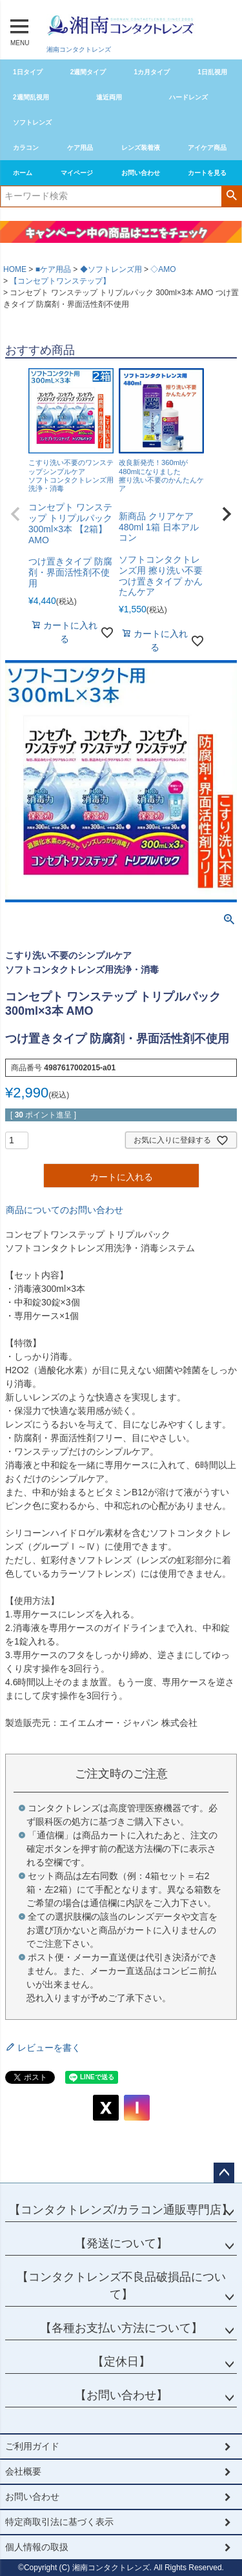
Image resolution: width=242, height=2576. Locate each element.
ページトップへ (224, 2173)
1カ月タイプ (152, 72)
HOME (14, 269)
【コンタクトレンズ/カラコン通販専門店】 (121, 2209)
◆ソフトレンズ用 (111, 269)
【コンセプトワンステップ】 (60, 281)
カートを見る (207, 172)
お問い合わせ (140, 172)
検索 (231, 195)
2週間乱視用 (31, 97)
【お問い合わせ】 (121, 2395)
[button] (15, 514)
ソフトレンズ (32, 122)
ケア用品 (80, 147)
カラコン (26, 147)
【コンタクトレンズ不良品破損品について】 (121, 2285)
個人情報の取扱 (36, 2547)
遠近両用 (109, 97)
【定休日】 (121, 2361)
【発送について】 (121, 2243)
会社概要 (23, 2471)
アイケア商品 (207, 147)
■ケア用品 (53, 269)
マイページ (77, 172)
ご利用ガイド (32, 2446)
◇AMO (163, 269)
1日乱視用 (212, 72)
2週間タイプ (88, 72)
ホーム (22, 172)
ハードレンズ (188, 97)
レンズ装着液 (140, 147)
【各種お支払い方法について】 (121, 2328)
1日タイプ (28, 72)
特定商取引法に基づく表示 (59, 2522)
